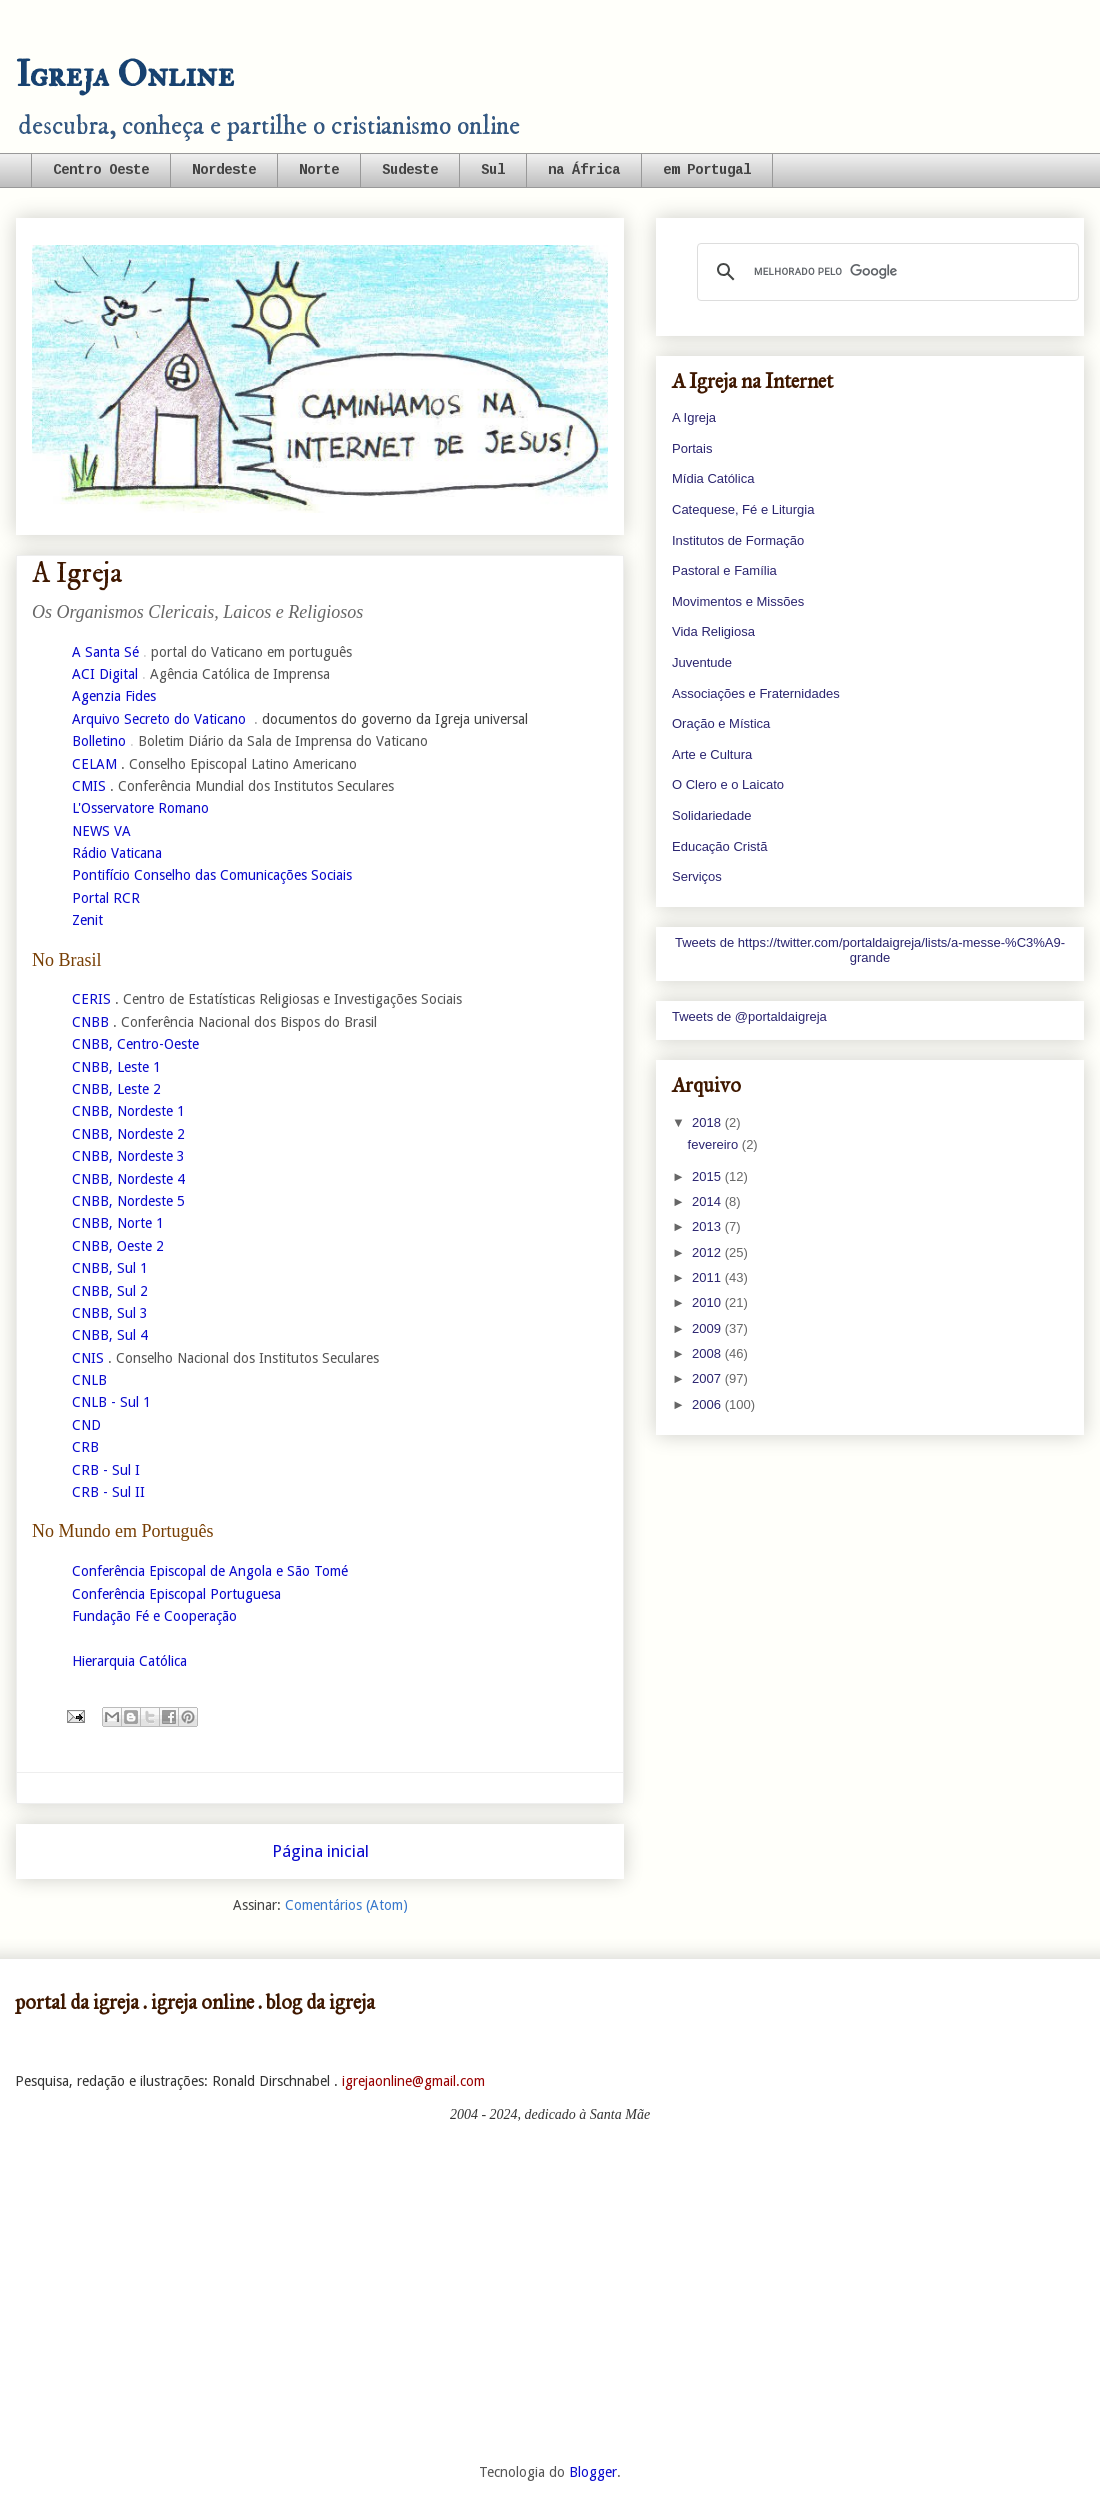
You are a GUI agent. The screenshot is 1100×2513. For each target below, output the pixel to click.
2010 (708, 1302)
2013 (708, 1226)
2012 (708, 1252)
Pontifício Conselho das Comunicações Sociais (212, 875)
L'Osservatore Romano (140, 808)
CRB (85, 1447)
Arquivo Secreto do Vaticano (159, 719)
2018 (708, 1122)
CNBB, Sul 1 (110, 1268)
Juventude (702, 662)
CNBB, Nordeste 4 (128, 1179)
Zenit (87, 920)
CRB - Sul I (106, 1470)
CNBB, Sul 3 (110, 1313)
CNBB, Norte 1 (118, 1223)
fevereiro (715, 1144)
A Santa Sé (105, 652)
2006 (708, 1404)
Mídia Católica (713, 478)
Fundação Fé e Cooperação (154, 1616)
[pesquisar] (885, 272)
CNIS (88, 1358)
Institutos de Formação (738, 540)
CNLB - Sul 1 (111, 1402)
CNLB (89, 1380)
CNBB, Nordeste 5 (128, 1201)
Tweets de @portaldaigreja (749, 1016)
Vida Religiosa (713, 631)
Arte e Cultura (712, 754)
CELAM (94, 764)
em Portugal (707, 170)
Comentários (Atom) (346, 1905)
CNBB (90, 1022)
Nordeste (224, 170)
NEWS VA (101, 831)
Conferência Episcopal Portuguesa (176, 1594)
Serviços (697, 876)
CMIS (89, 786)
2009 (708, 1328)
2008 (708, 1353)
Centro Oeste (101, 170)
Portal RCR (106, 898)
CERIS (91, 999)
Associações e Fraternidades (756, 693)
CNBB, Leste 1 (116, 1067)
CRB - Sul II (108, 1492)
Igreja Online (125, 74)
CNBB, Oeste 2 (118, 1246)
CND (86, 1425)
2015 (708, 1176)
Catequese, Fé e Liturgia (743, 509)
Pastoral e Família (724, 570)
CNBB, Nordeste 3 (128, 1156)
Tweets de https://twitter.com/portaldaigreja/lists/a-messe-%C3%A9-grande (870, 950)
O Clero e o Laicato (728, 784)
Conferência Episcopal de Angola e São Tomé (210, 1571)
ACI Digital (105, 674)
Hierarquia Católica (129, 1661)
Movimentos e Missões (738, 601)
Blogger (593, 2472)
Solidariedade (712, 815)
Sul (493, 170)
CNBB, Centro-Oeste (135, 1044)
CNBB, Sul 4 (110, 1335)
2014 (708, 1201)
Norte (319, 170)
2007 (708, 1378)
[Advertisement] (550, 2293)
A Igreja (694, 417)
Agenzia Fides (114, 696)
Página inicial (320, 1851)
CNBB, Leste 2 (116, 1089)
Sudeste (410, 170)
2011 (708, 1277)
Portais (692, 448)
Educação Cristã (719, 846)
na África (584, 170)
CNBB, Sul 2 (110, 1291)
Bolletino (99, 741)
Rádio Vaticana (117, 853)
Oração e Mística (721, 723)
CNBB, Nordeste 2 (128, 1134)
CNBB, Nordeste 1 (128, 1111)
